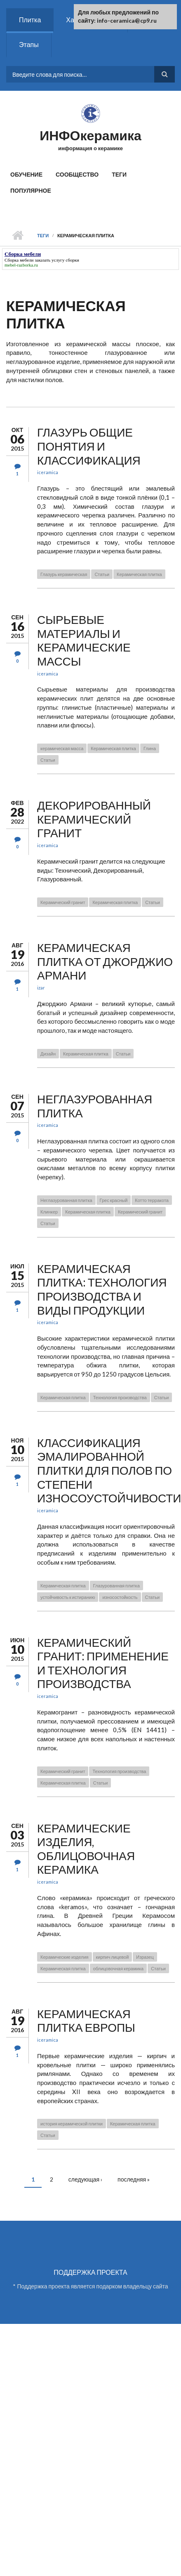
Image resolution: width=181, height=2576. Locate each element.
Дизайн (48, 1053)
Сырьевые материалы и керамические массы (84, 640)
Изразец (144, 1957)
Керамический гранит (62, 902)
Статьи (101, 574)
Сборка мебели (19, 259)
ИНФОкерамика (90, 135)
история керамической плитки (71, 2123)
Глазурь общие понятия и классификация (89, 446)
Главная (17, 235)
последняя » (134, 2179)
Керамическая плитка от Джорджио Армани (105, 961)
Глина (149, 748)
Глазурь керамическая (63, 574)
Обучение (26, 174)
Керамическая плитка (139, 574)
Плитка (30, 20)
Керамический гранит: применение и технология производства (103, 1663)
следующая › (85, 2179)
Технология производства (120, 1397)
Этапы (29, 44)
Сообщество (77, 174)
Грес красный (114, 1200)
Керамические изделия (64, 1957)
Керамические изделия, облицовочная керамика (86, 1849)
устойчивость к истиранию (67, 1597)
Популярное (30, 190)
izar (41, 987)
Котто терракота (152, 1200)
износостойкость (119, 1597)
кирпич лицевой (112, 1957)
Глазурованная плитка (116, 1585)
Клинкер (49, 1211)
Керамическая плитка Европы (86, 2021)
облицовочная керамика (118, 1968)
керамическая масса (61, 748)
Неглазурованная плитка (94, 1106)
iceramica (47, 472)
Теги (119, 174)
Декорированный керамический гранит (94, 819)
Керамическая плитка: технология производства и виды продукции (102, 1289)
